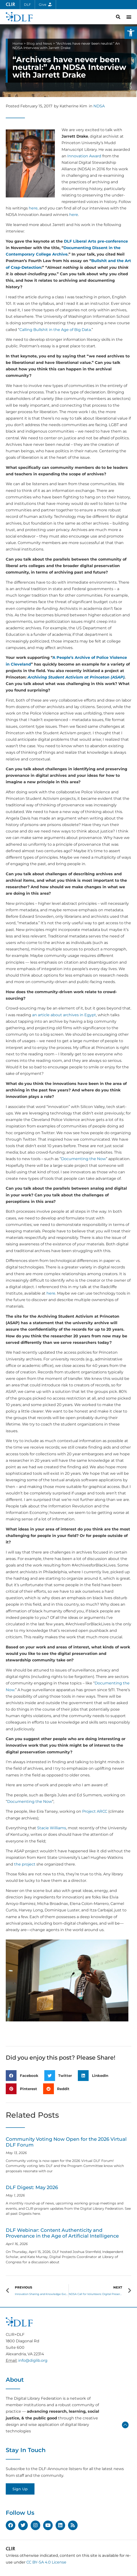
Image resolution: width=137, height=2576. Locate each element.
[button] (131, 32)
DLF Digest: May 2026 (32, 2187)
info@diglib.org (32, 2360)
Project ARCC (94, 1811)
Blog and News (39, 43)
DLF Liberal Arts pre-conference (96, 241)
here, (33, 208)
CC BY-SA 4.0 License (46, 2562)
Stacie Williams (51, 1828)
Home (17, 43)
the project (24, 1864)
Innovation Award (84, 156)
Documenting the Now (83, 1158)
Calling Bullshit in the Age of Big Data (55, 329)
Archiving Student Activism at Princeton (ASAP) (76, 677)
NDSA (99, 106)
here (73, 214)
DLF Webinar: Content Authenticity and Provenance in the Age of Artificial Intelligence (62, 2233)
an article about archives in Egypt (64, 1015)
